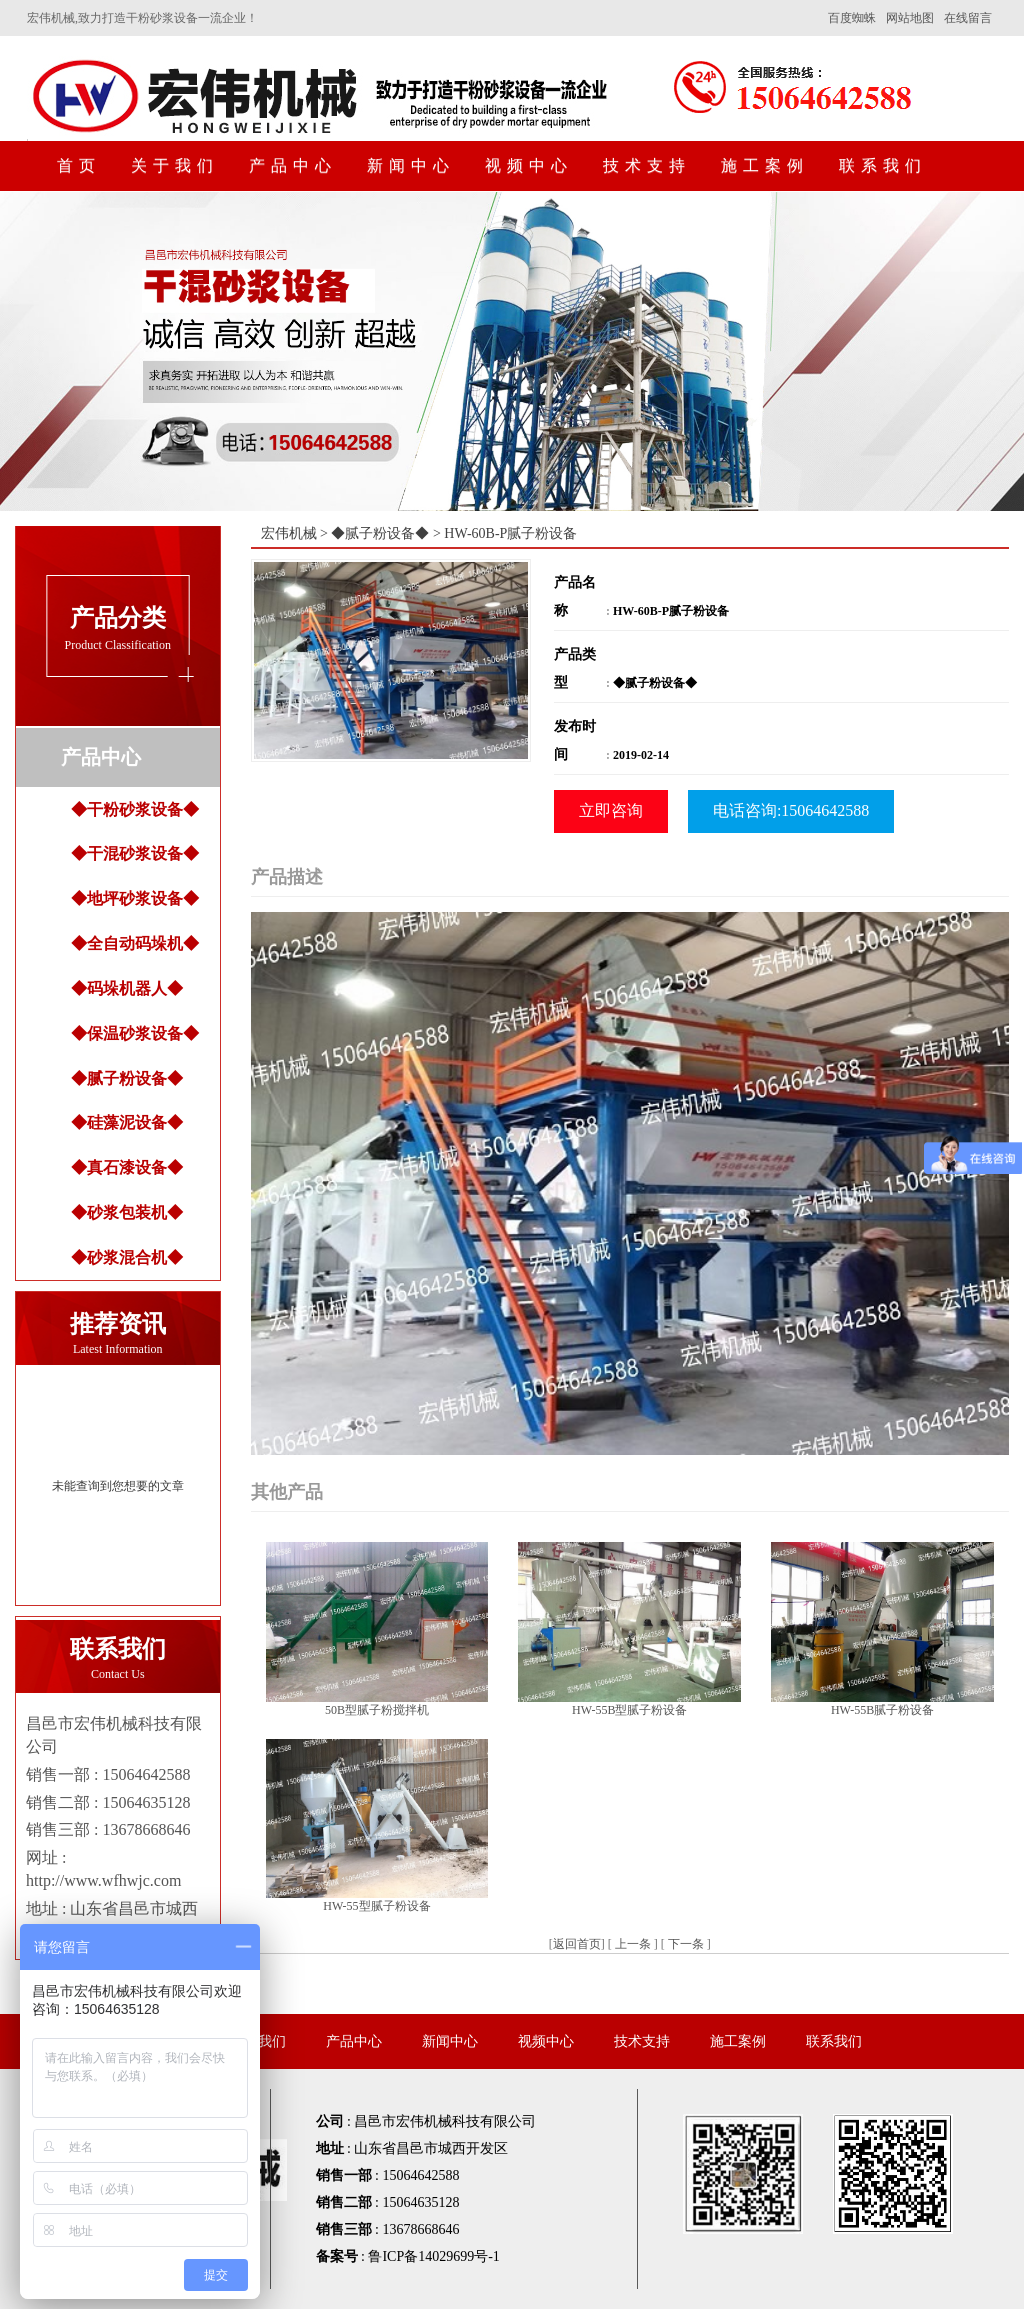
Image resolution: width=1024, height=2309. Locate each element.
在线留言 (968, 18)
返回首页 (577, 1944)
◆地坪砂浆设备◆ (135, 898)
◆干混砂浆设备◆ (135, 853)
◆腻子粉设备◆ (127, 1078)
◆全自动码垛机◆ (135, 943)
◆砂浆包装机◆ (127, 1212)
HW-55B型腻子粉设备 (629, 1710)
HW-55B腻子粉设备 (882, 1710)
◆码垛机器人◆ (127, 988)
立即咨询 (611, 810)
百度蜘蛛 (852, 18)
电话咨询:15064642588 (791, 810)
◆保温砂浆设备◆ (135, 1033)
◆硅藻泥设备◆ (127, 1122)
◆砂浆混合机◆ (127, 1257)
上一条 (633, 1944)
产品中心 (293, 165)
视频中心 (529, 165)
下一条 (686, 1944)
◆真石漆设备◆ (127, 1167)
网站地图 (910, 18)
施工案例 (765, 165)
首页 (79, 165)
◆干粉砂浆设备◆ (135, 809)
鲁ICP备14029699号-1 (433, 2256)
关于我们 (175, 165)
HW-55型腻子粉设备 (376, 1906)
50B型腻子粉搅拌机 (377, 1710)
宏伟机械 (289, 533)
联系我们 (883, 165)
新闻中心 (411, 165)
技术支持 (647, 165)
